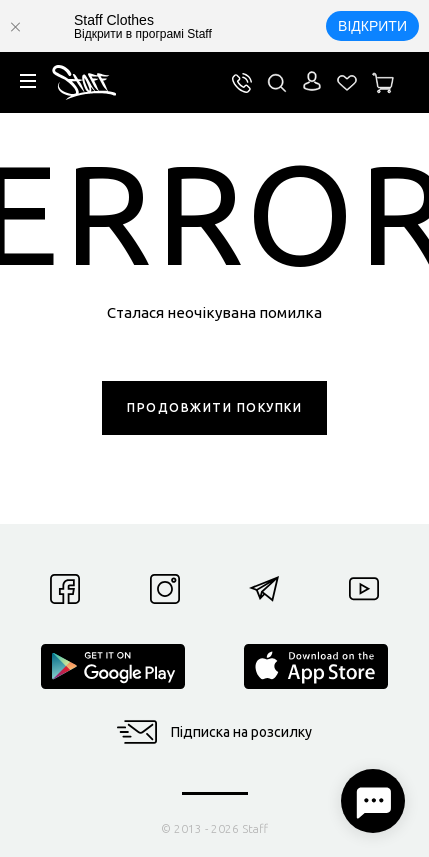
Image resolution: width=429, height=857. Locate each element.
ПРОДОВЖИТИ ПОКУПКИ (214, 407)
